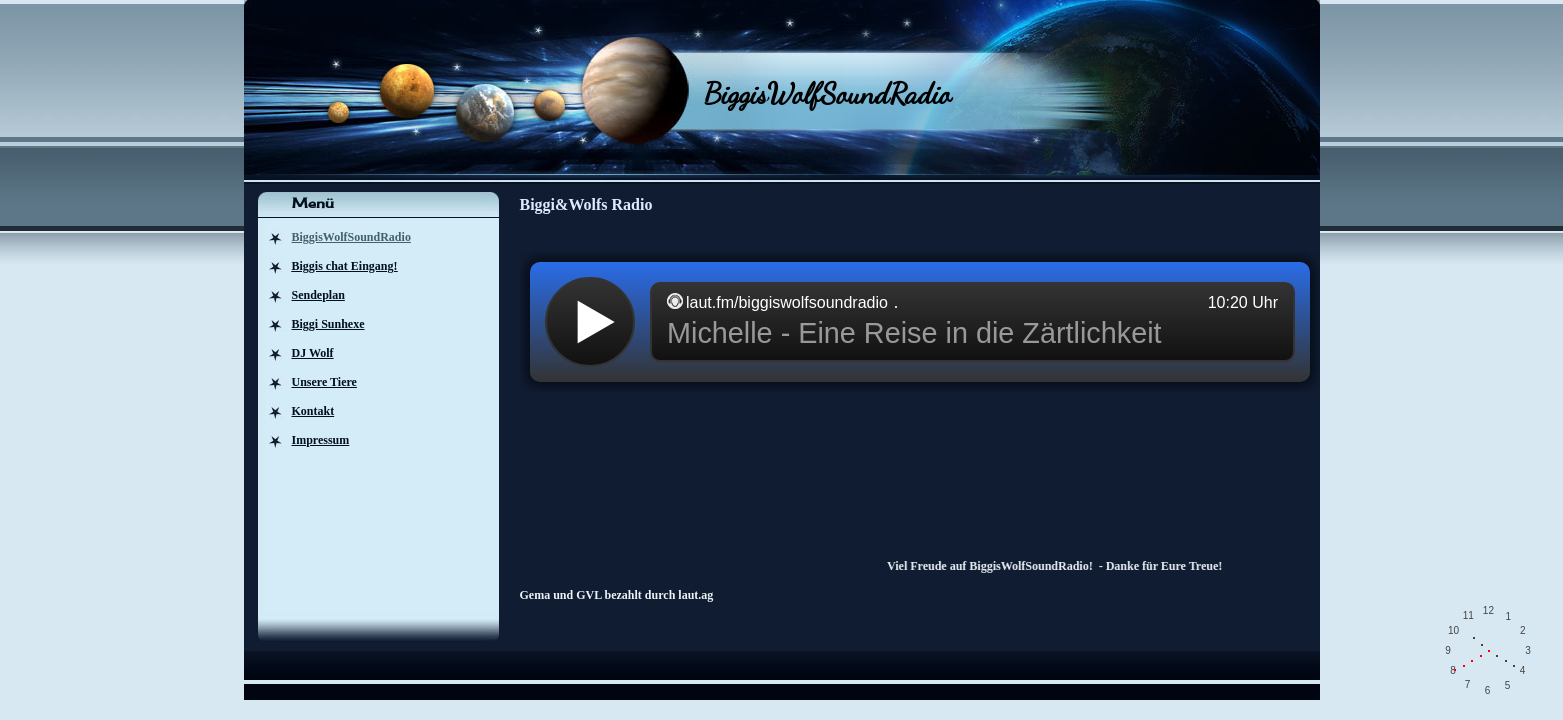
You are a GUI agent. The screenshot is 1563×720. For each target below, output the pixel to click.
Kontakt (313, 411)
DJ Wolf (313, 353)
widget (920, 322)
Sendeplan (318, 295)
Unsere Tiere (324, 382)
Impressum (321, 440)
